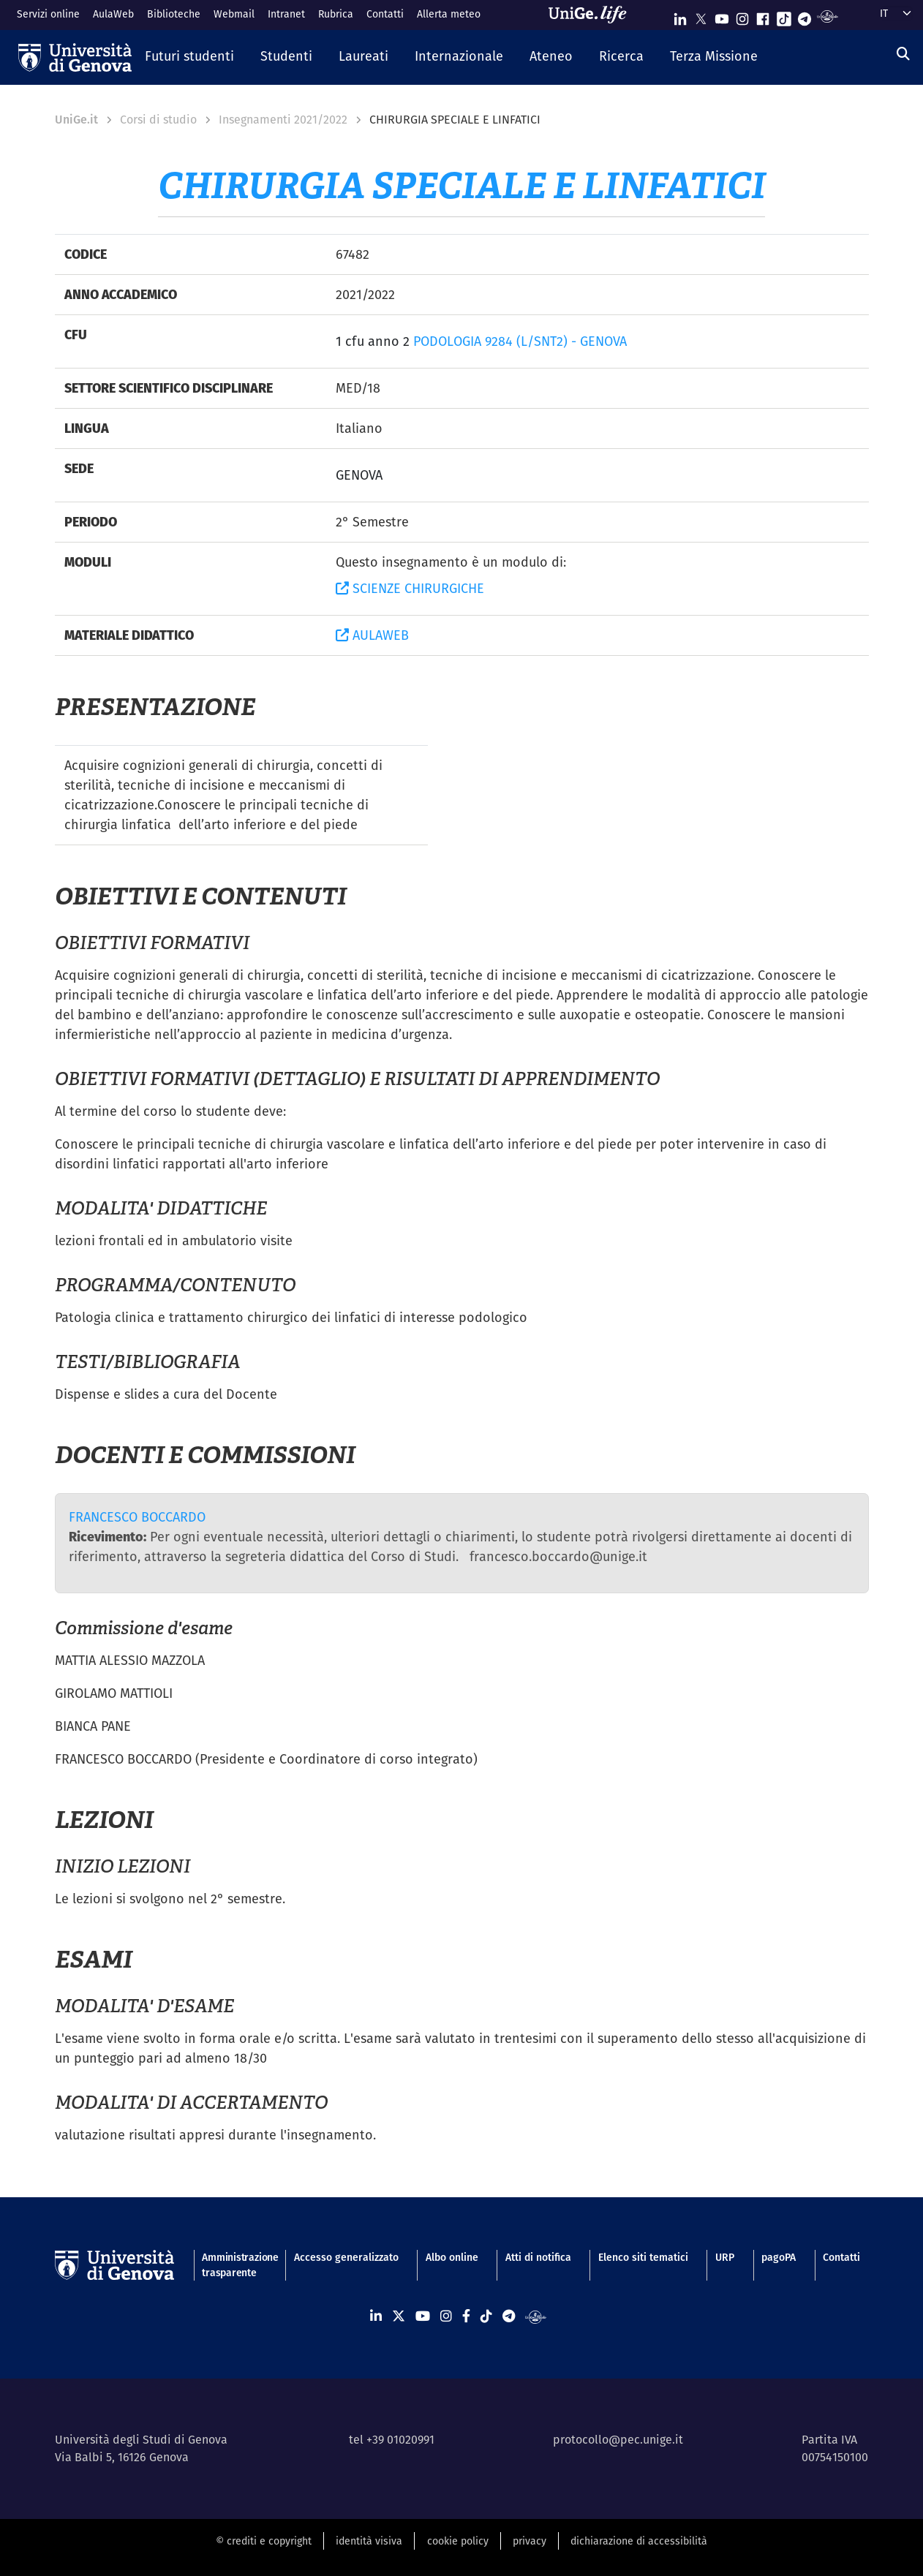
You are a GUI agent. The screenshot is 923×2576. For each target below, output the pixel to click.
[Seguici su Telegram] (804, 15)
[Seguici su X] (701, 15)
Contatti (385, 14)
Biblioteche (173, 14)
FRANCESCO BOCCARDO (137, 1517)
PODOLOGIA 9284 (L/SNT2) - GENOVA (520, 341)
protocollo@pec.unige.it (618, 2439)
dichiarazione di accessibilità (638, 2541)
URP (724, 2257)
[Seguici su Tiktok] (784, 15)
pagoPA (778, 2257)
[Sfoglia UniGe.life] (592, 14)
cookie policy (458, 2541)
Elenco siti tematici (643, 2257)
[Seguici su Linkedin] (680, 15)
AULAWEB (372, 635)
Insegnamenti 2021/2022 (283, 119)
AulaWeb (113, 14)
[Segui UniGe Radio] (827, 15)
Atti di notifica (538, 2257)
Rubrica (335, 14)
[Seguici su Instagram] (742, 15)
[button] (189, 57)
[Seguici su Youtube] (722, 15)
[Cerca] (903, 54)
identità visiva (369, 2541)
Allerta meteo (449, 14)
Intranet (286, 14)
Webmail (234, 14)
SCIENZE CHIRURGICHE (410, 588)
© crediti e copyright (264, 2541)
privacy (529, 2541)
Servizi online (48, 14)
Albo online (452, 2257)
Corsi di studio (158, 119)
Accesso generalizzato (346, 2257)
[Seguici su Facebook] (763, 15)
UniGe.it (76, 119)
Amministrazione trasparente (234, 2265)
